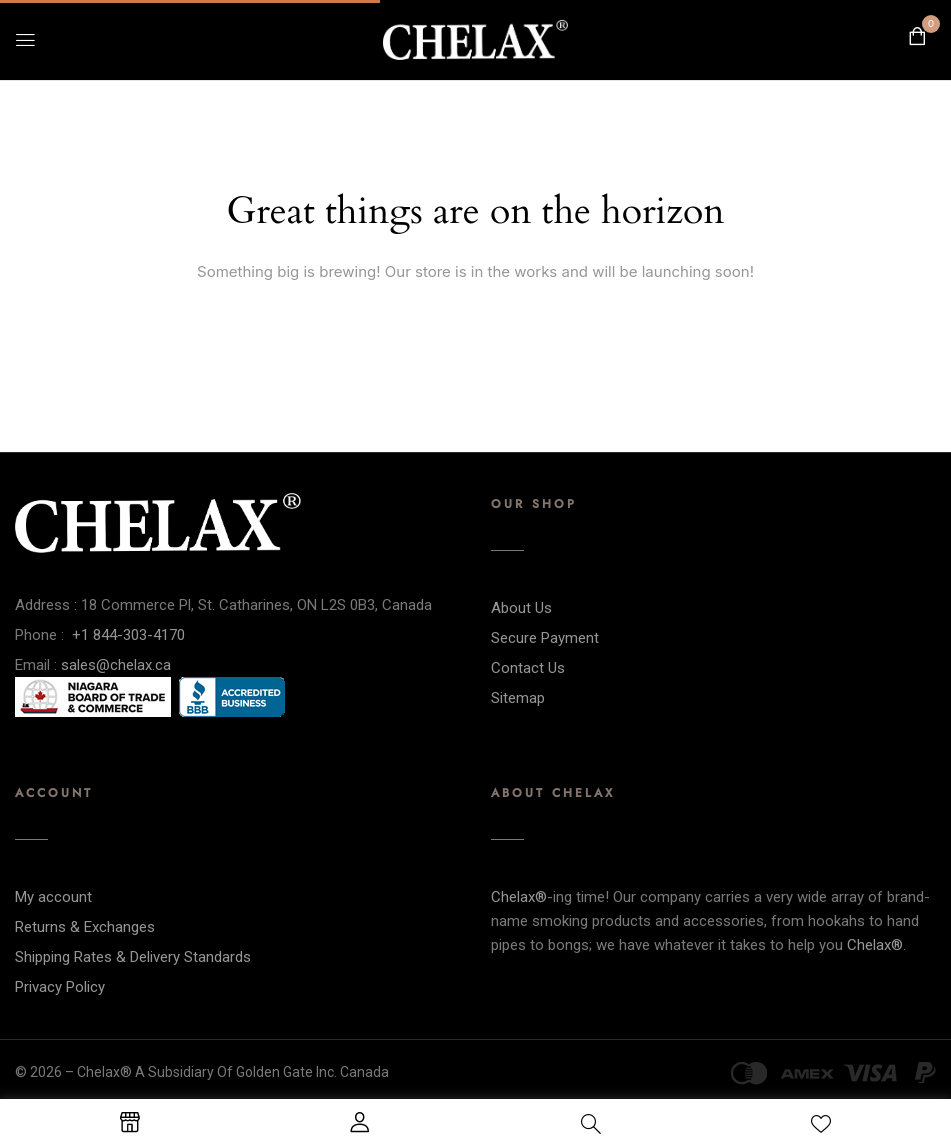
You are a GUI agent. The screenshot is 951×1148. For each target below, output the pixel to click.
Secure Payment (545, 638)
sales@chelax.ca (116, 665)
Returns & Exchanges (85, 927)
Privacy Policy (60, 987)
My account (53, 897)
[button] (917, 37)
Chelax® (519, 897)
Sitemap (518, 698)
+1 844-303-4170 (128, 635)
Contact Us (528, 668)
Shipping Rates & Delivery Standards (133, 957)
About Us (521, 608)
